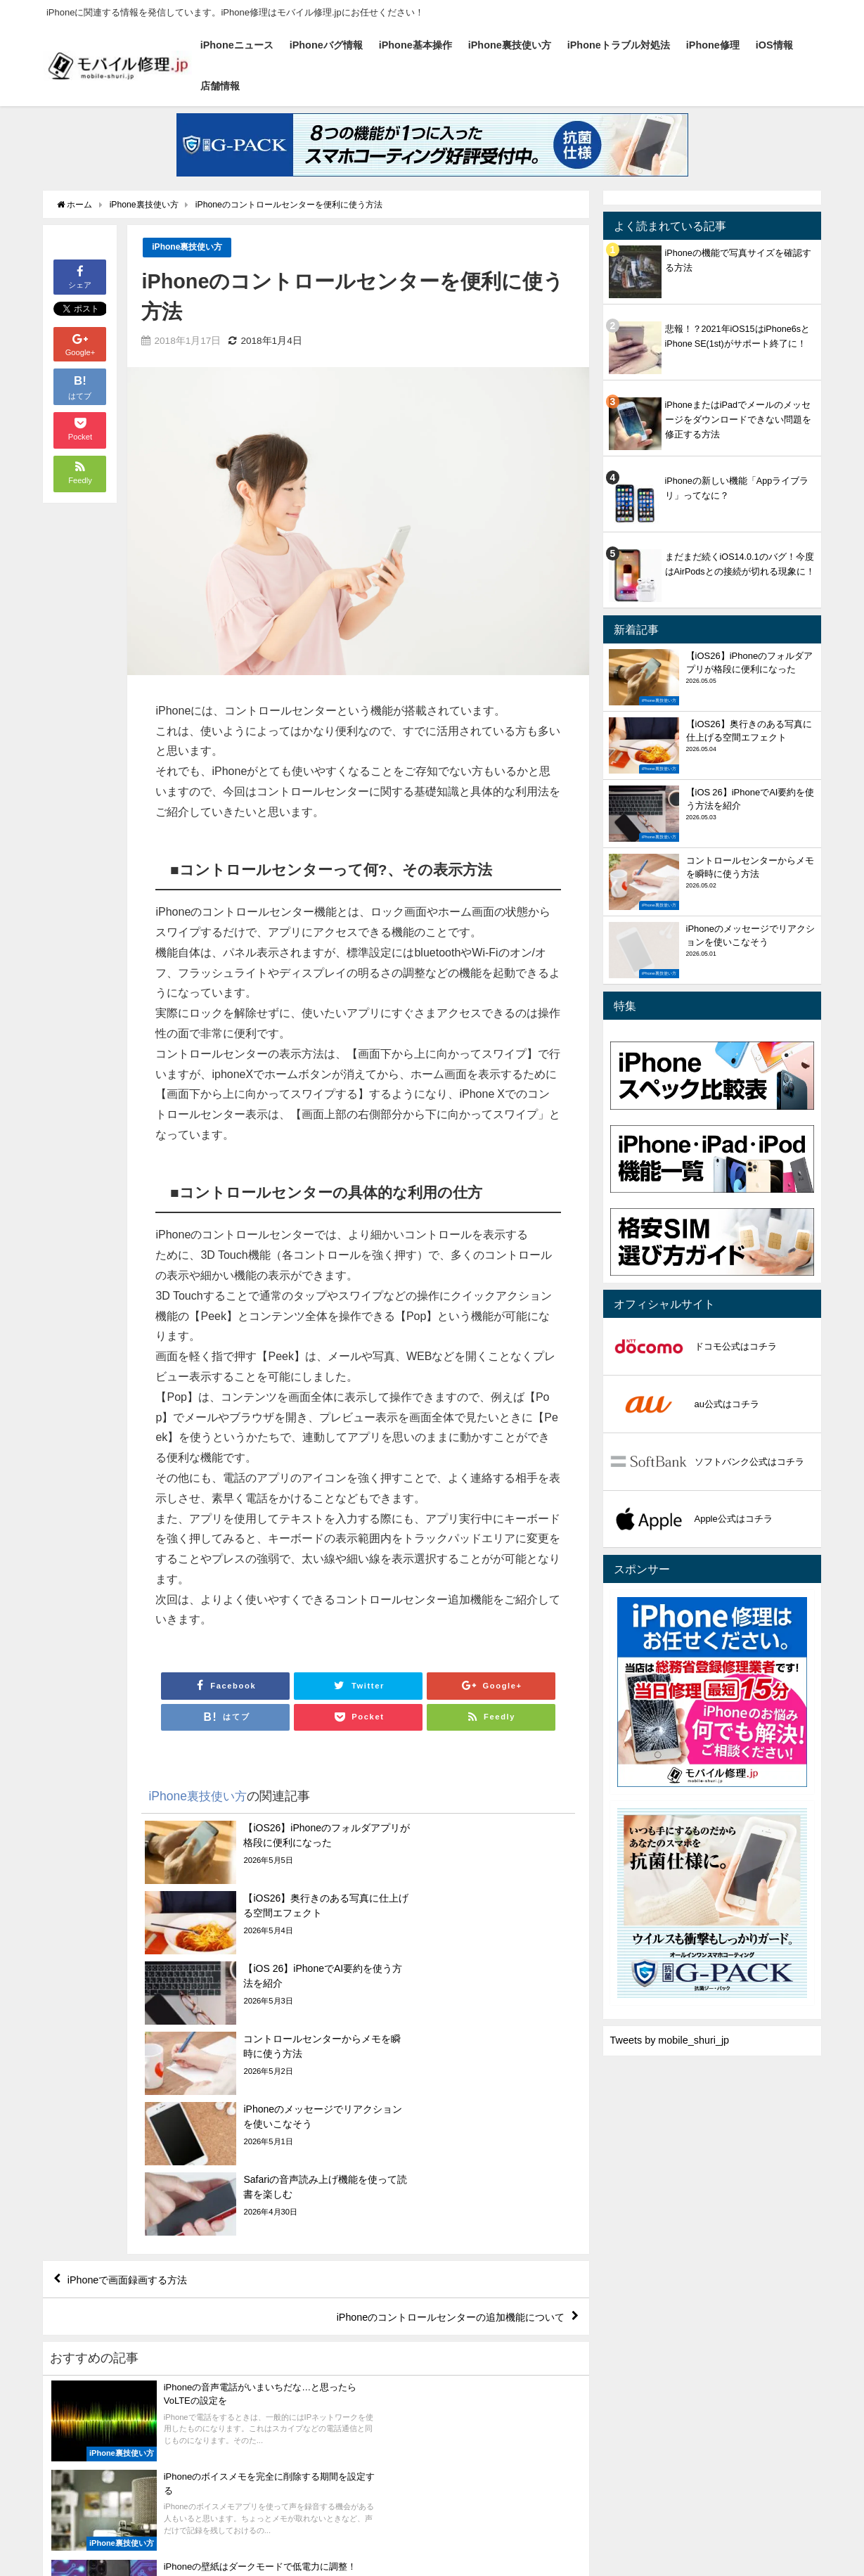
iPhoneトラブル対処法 (618, 45)
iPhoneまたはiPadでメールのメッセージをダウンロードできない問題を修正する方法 (738, 419)
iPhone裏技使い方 (509, 45)
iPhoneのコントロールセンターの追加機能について (433, 2111)
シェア (79, 276)
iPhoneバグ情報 (326, 45)
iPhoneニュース (236, 45)
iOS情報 (774, 45)
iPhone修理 (713, 45)
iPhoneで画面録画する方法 (137, 2071)
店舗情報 (220, 86)
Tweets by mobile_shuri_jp (670, 2040)
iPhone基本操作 (415, 45)
